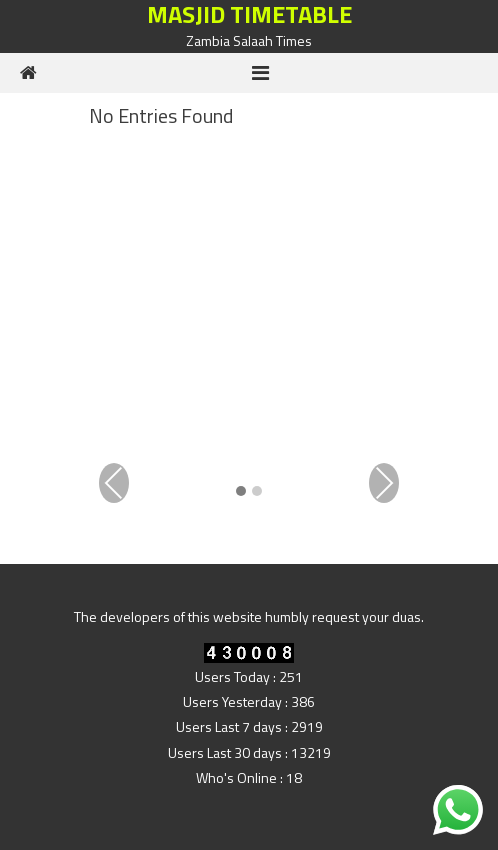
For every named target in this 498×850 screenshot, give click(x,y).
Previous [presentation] (114, 483)
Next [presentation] (384, 483)
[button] (241, 492)
